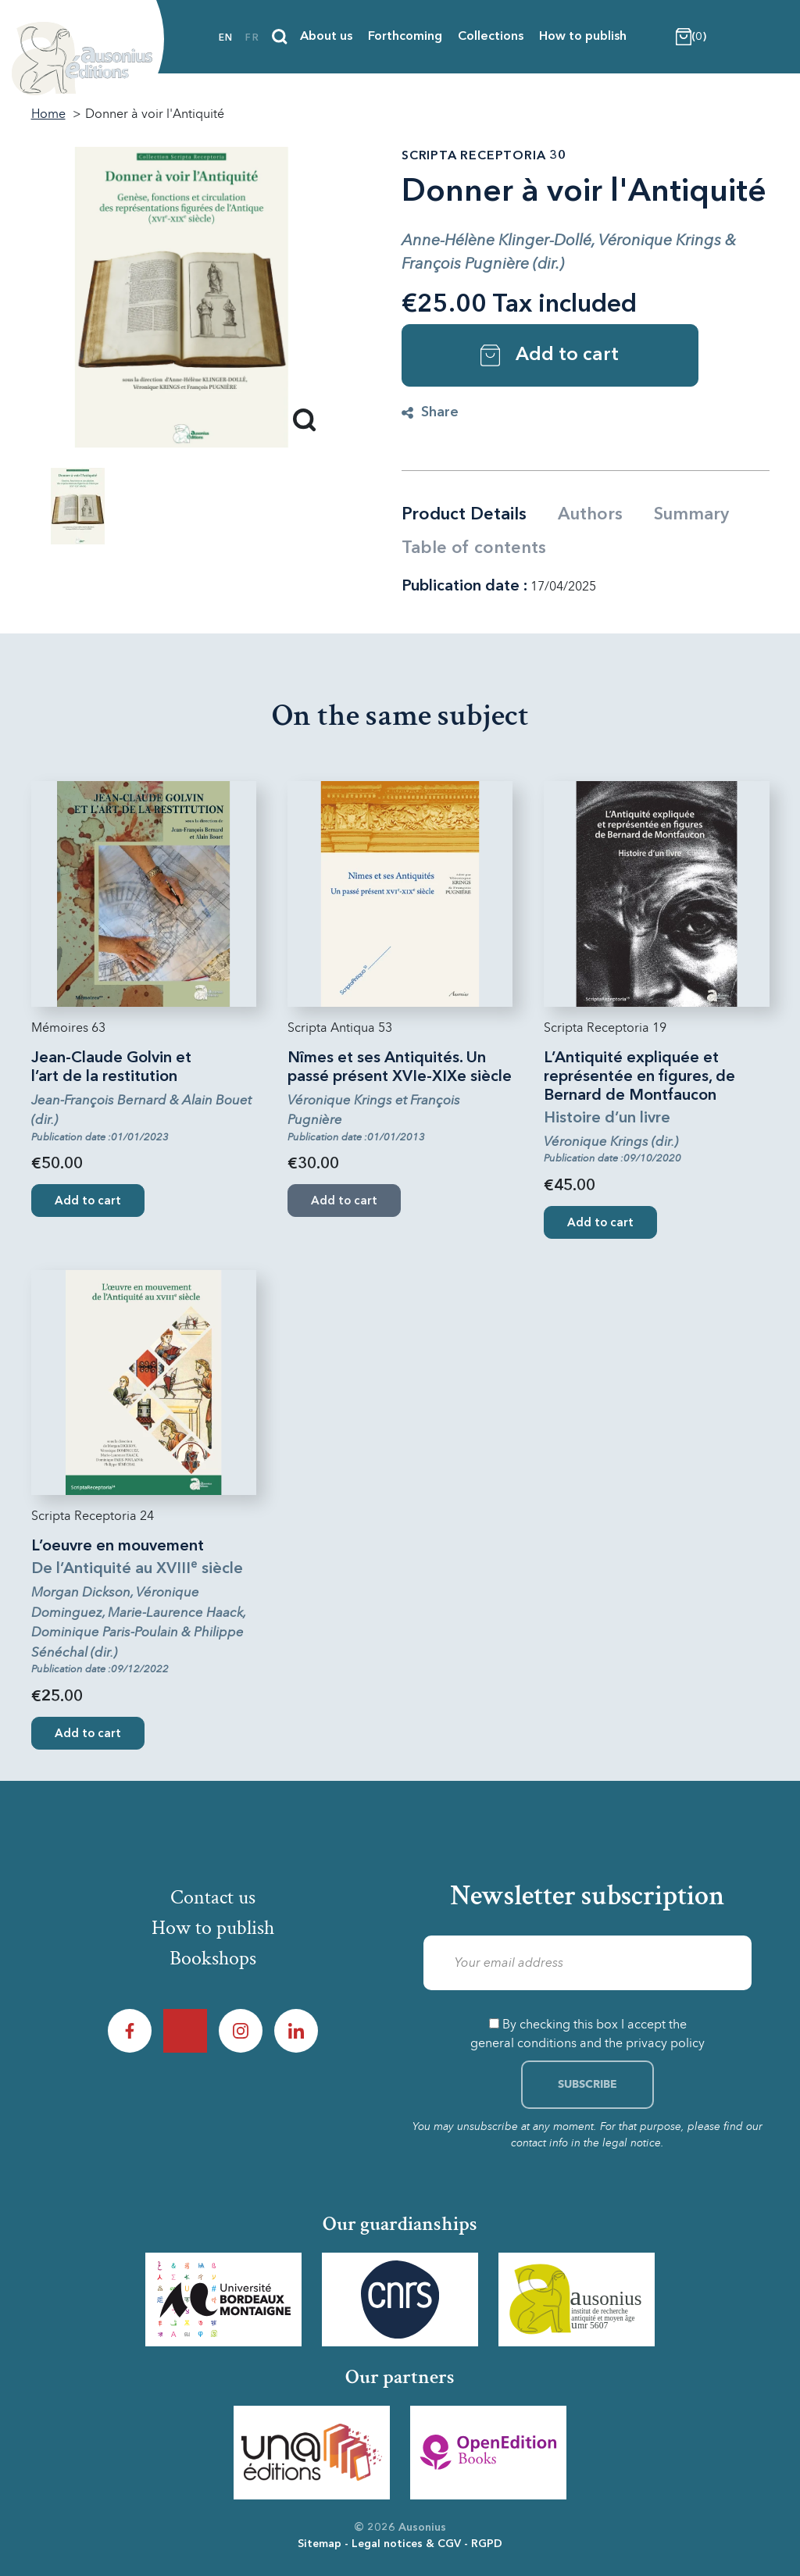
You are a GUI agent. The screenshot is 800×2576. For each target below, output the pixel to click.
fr (252, 38)
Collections (490, 36)
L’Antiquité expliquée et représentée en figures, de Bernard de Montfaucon (639, 1077)
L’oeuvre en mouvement (117, 1546)
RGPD (486, 2544)
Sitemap (319, 2544)
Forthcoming (405, 36)
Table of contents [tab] (474, 548)
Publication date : (464, 586)
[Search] (279, 36)
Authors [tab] (590, 514)
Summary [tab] (691, 514)
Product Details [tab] (464, 514)
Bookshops (213, 1958)
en (226, 38)
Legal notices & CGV (406, 2544)
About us (326, 36)
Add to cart (549, 355)
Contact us (212, 1897)
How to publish (583, 36)
